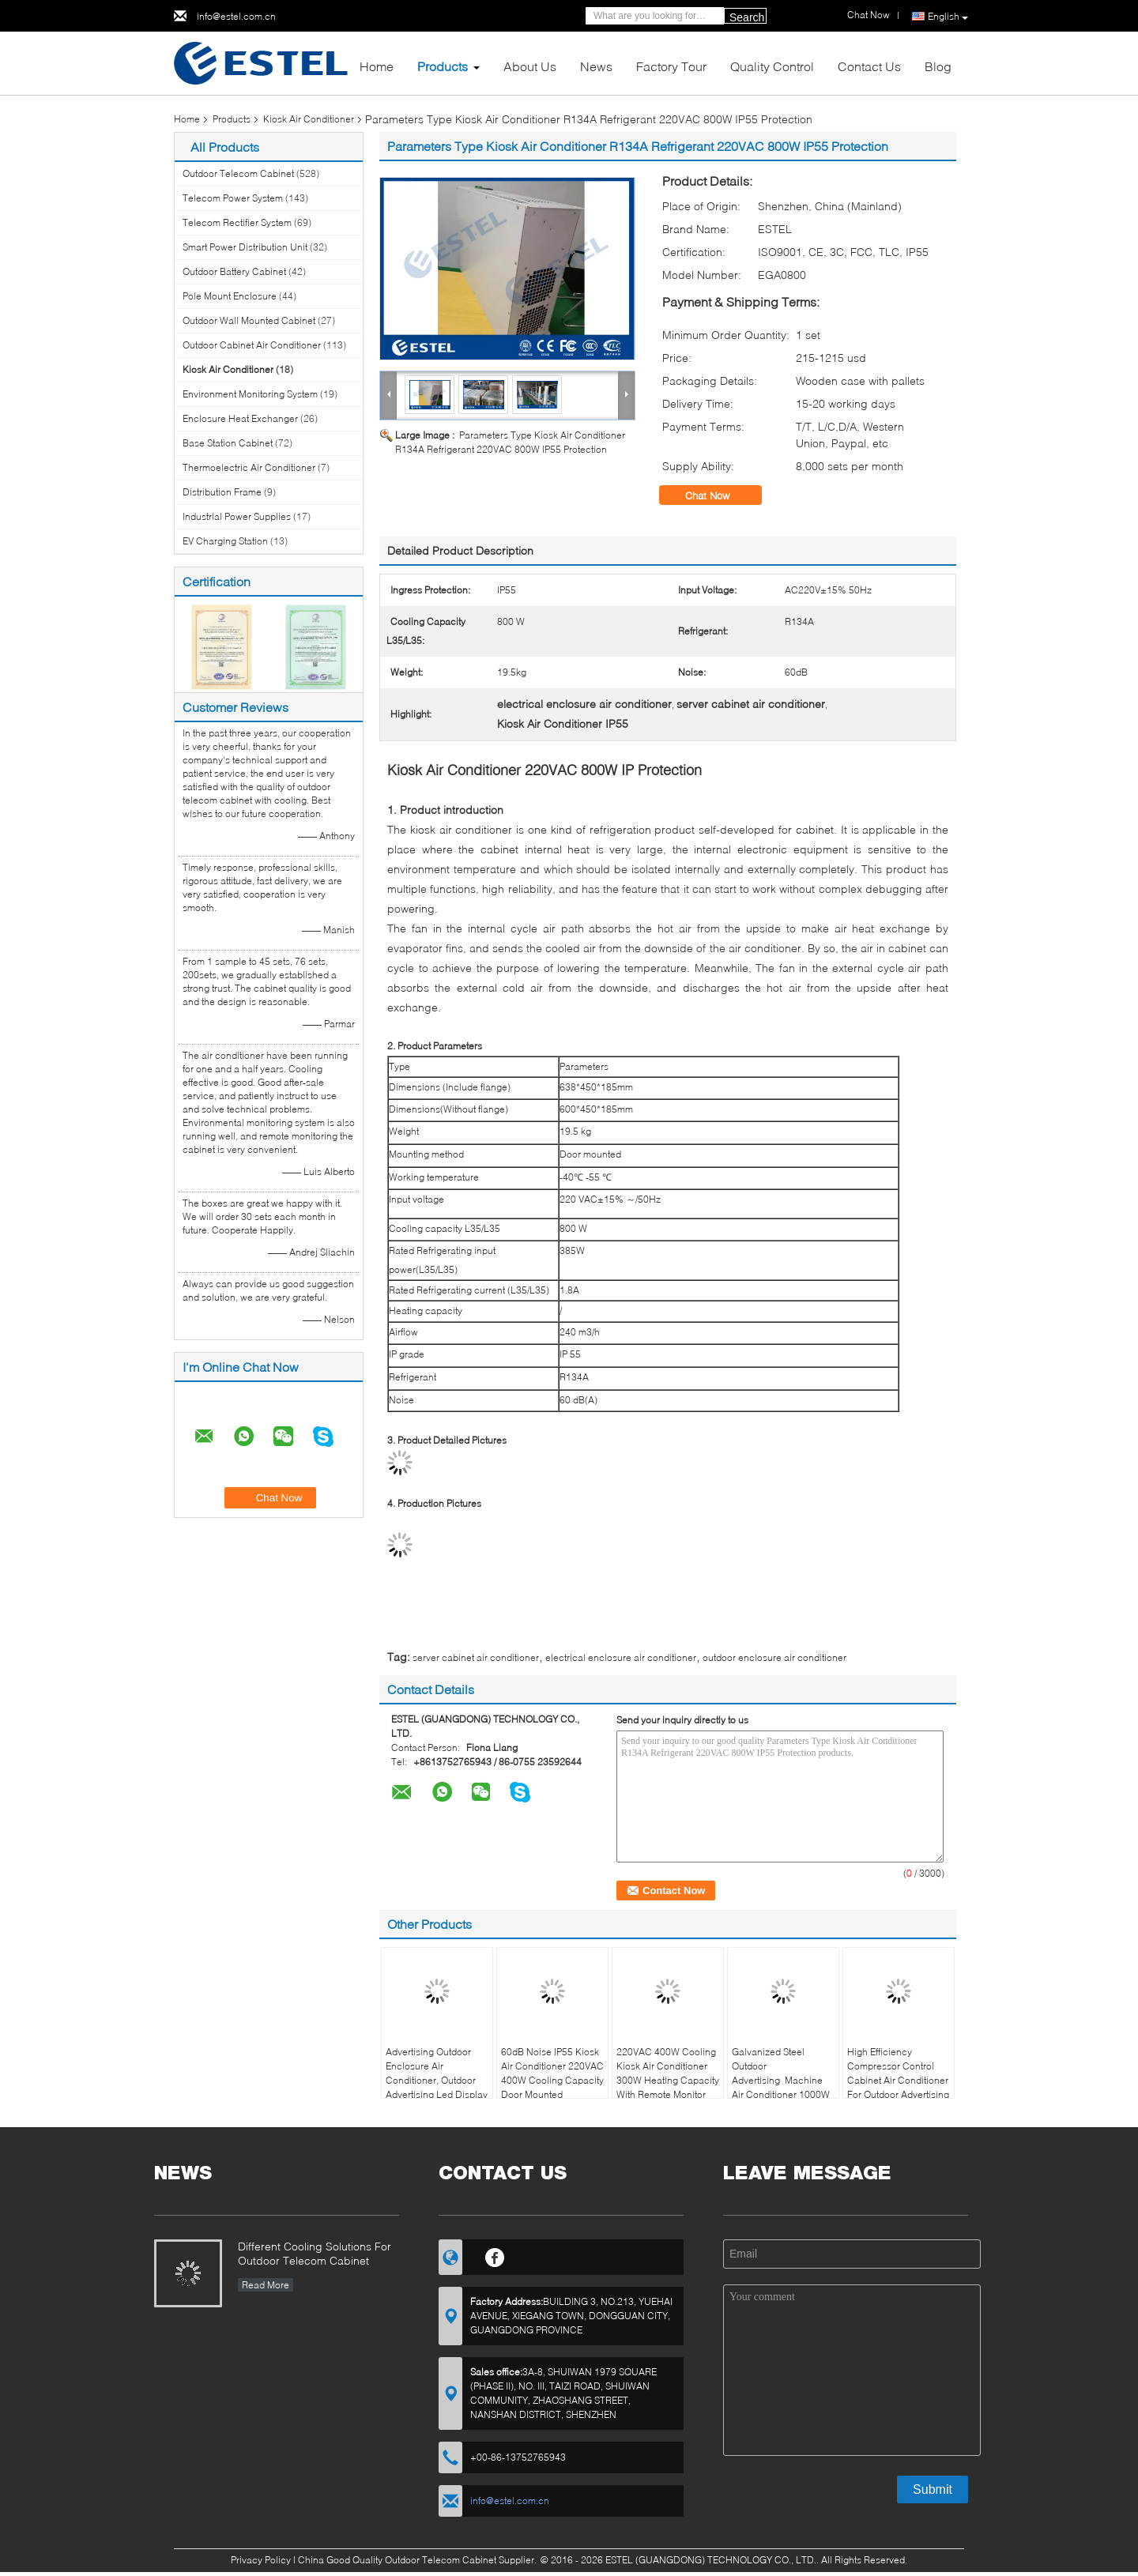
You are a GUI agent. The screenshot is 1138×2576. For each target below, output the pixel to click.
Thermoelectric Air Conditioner (249, 467)
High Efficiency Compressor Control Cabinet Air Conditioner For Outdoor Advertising (898, 2073)
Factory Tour (671, 65)
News (596, 65)
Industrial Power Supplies (237, 516)
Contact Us (869, 65)
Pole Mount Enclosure (230, 296)
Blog (938, 65)
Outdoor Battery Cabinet (234, 271)
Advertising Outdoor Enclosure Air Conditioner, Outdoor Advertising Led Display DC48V (437, 2080)
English (948, 16)
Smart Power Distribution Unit (245, 247)
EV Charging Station (225, 541)
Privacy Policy (261, 2560)
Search (746, 17)
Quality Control (772, 65)
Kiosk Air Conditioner (308, 119)
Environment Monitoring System (250, 394)
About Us (529, 65)
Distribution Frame (222, 492)
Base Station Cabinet (228, 443)
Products (442, 65)
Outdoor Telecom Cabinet (238, 173)
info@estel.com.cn (236, 16)
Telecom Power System (233, 198)
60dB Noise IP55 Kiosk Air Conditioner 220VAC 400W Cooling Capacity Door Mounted (552, 2073)
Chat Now (718, 495)
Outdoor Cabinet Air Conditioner (252, 345)
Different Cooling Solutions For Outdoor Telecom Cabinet (314, 2253)
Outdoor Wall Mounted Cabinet (249, 320)
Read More (265, 2285)
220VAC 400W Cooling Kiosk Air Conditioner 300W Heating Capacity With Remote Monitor (667, 2073)
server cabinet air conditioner (476, 1657)
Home (377, 65)
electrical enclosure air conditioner (620, 1657)
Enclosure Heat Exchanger (240, 418)
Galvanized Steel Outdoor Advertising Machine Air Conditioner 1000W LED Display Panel (781, 2080)
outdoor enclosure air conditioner (774, 1657)
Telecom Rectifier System (237, 222)
